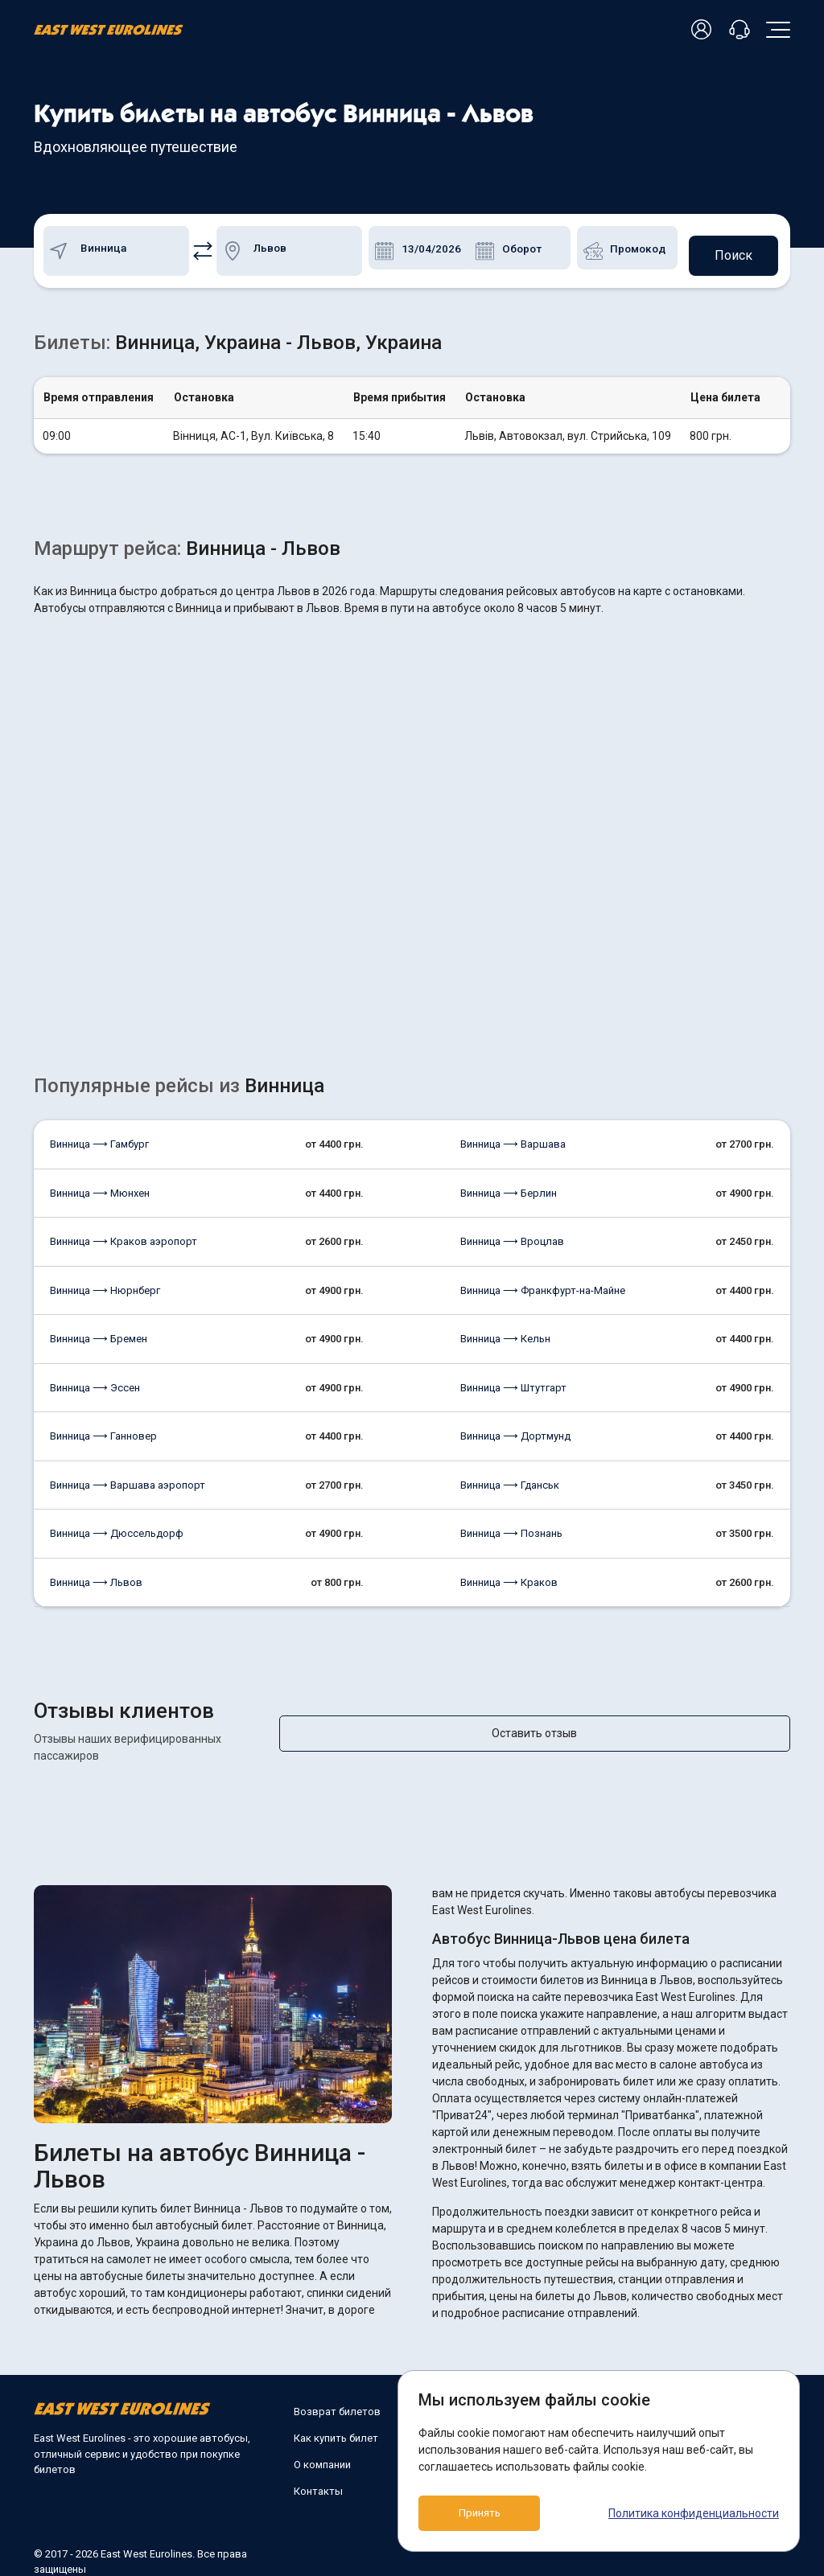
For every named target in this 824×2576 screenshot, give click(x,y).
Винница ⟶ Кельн (505, 1332)
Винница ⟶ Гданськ (509, 1479)
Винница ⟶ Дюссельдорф (116, 1527)
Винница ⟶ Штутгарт (513, 1381)
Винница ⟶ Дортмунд (515, 1430)
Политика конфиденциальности (693, 2513)
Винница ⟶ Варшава (513, 1138)
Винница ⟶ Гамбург (99, 1138)
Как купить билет (336, 2415)
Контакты (318, 2468)
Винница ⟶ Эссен (95, 1381)
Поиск (730, 247)
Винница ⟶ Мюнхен (100, 1187)
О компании (322, 2441)
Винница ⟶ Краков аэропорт (123, 1235)
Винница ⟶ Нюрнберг (105, 1284)
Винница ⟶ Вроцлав (512, 1235)
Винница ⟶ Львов (96, 1576)
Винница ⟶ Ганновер (103, 1430)
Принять (490, 2513)
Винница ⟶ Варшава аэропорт (127, 1479)
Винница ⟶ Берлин (508, 1187)
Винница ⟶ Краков (509, 1576)
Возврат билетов (337, 2388)
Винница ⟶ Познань (511, 1527)
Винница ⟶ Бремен (98, 1332)
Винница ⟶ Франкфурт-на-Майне (542, 1284)
